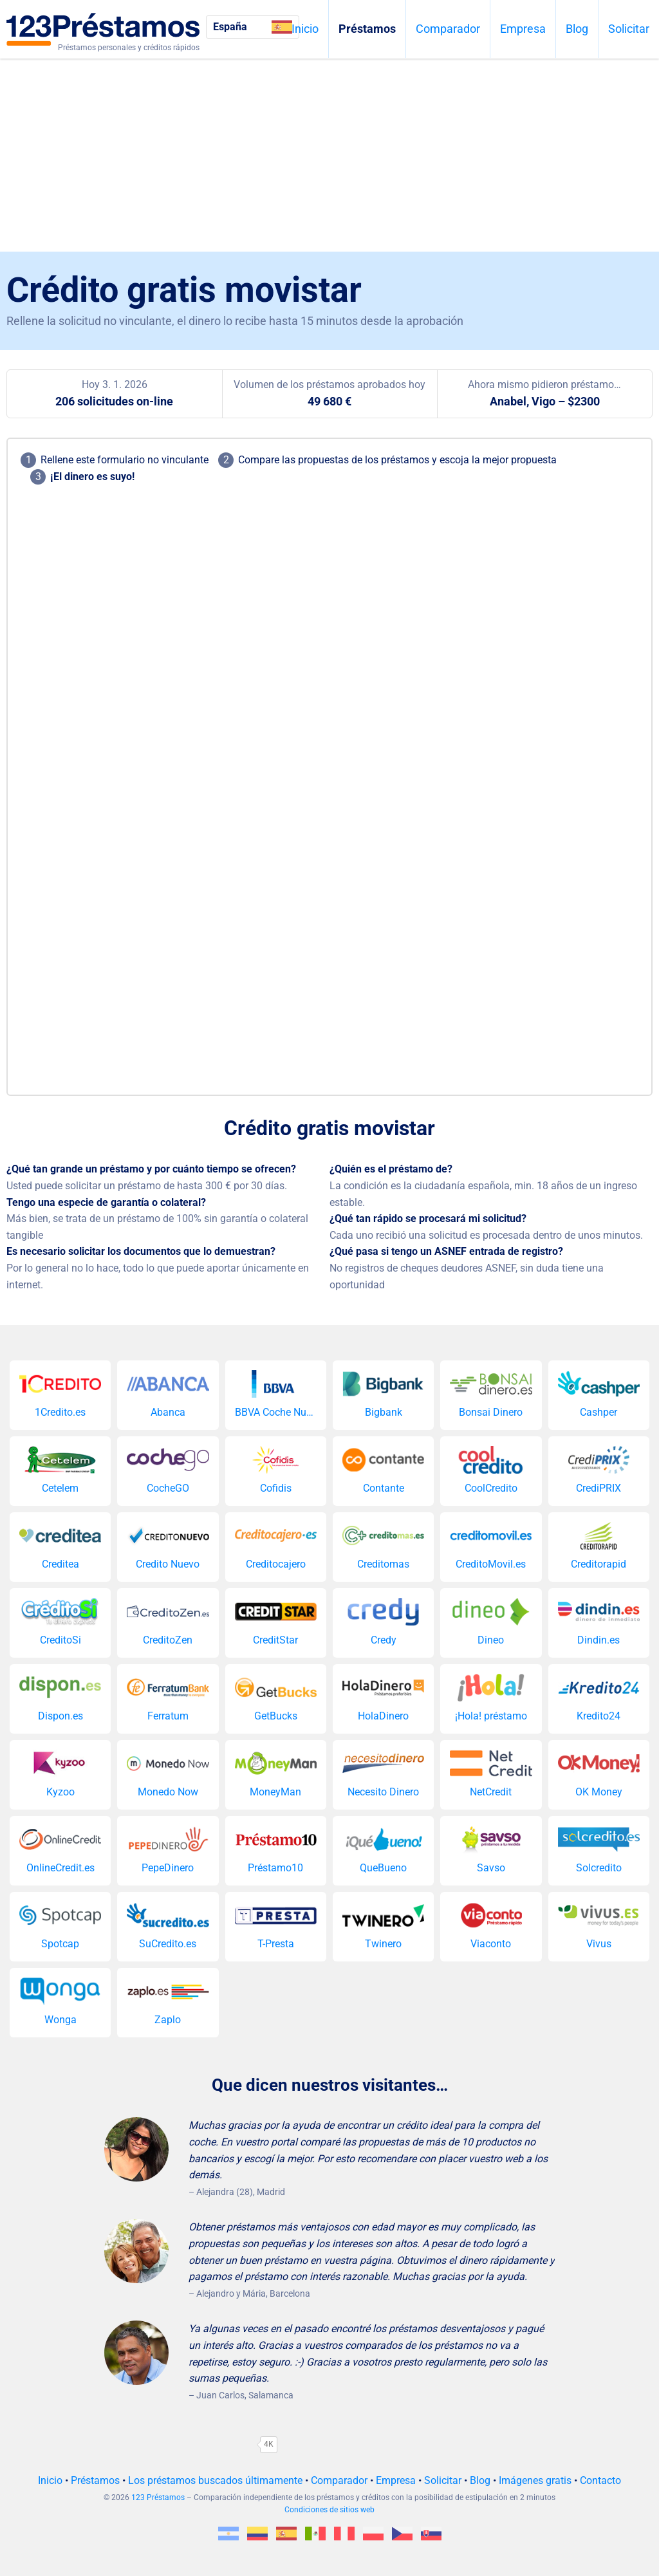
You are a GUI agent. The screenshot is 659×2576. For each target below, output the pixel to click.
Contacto (600, 2480)
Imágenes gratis (535, 2480)
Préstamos (367, 28)
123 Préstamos (158, 2497)
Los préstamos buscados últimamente (215, 2480)
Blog (577, 28)
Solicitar (628, 28)
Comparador (448, 28)
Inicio (305, 28)
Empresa (523, 28)
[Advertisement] (329, 155)
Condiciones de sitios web (329, 2509)
